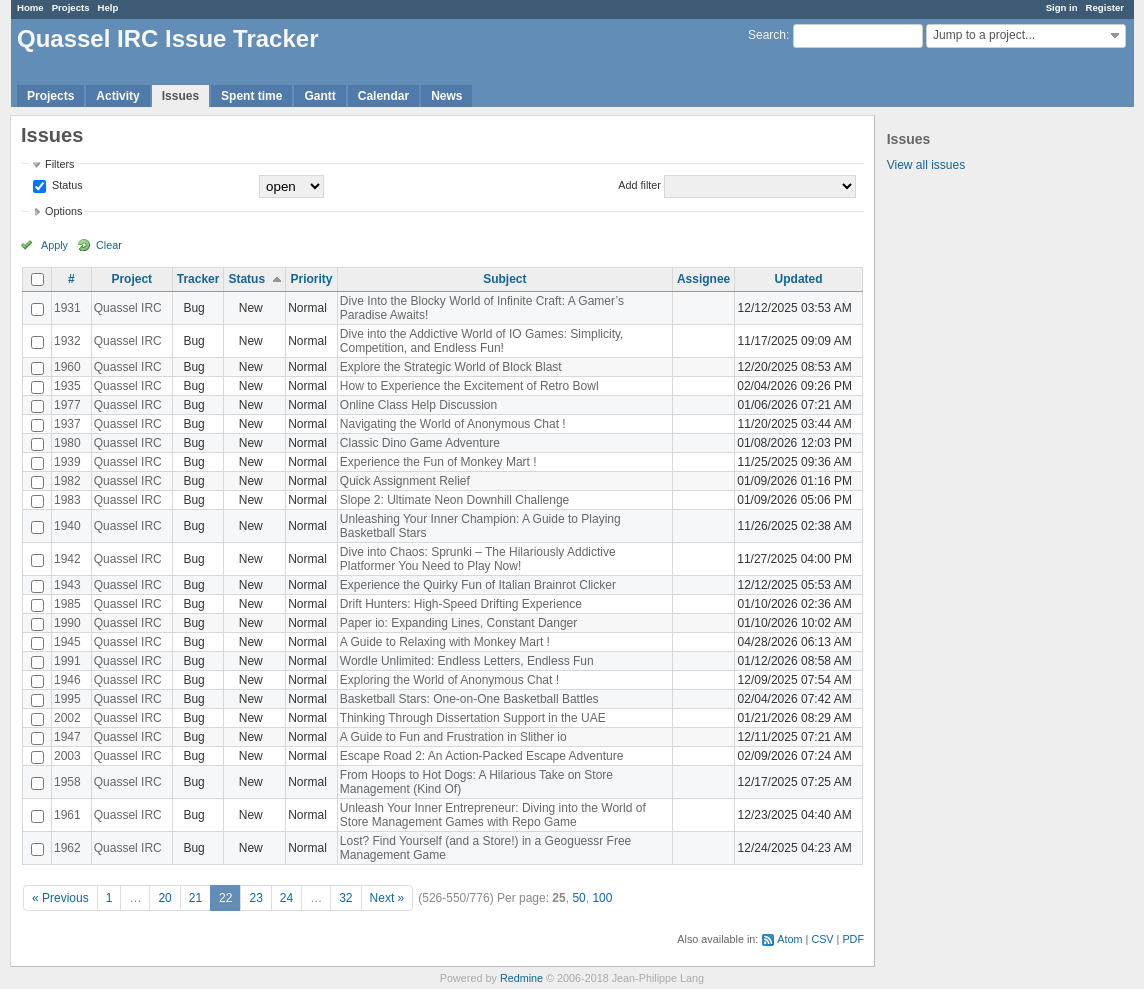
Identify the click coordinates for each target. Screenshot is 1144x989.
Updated (799, 279)
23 (255, 898)
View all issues (926, 165)
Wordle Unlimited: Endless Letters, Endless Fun (467, 661)
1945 (67, 642)
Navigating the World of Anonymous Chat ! (453, 424)
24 (286, 898)
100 (602, 898)
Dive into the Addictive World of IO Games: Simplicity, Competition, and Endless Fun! (482, 341)
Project (131, 279)
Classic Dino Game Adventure (420, 443)
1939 (67, 462)
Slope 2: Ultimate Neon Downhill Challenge (454, 500)
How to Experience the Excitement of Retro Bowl (469, 386)
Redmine (521, 978)
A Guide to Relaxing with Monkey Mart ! (445, 642)
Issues (180, 96)
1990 (67, 623)
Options (63, 211)
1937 (67, 424)
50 (578, 898)
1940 (67, 526)
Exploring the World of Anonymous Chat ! (449, 680)
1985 (67, 604)
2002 (67, 718)
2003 (67, 756)
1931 (67, 308)
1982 (67, 481)
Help (108, 7)
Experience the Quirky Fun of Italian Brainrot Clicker (478, 585)
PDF (853, 939)
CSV (822, 939)
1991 (67, 661)
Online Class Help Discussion (418, 405)
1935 (67, 386)
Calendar (383, 96)
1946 (67, 680)
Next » (387, 898)
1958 (67, 782)
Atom (789, 939)
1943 (67, 585)
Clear (109, 245)
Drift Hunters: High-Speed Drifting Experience (461, 604)
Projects (71, 7)
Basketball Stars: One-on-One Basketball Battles (469, 699)
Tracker (198, 279)
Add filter (639, 185)
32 (345, 898)
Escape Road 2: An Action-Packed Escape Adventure (482, 756)
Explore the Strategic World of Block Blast (451, 367)
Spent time (251, 96)
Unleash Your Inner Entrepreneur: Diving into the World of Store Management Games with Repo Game (493, 815)
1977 (67, 405)
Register (1105, 7)
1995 (67, 699)
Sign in (1062, 7)
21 (195, 898)
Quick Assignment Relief (405, 481)
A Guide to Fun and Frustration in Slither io (453, 737)
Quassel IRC (128, 308)
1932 (67, 341)
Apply (54, 245)
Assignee (703, 279)
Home (30, 7)
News (446, 96)
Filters (59, 164)
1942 (67, 559)
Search (767, 35)
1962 (67, 848)
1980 (67, 443)
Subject (504, 279)
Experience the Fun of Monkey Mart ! (438, 462)
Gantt (319, 96)
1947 (67, 737)
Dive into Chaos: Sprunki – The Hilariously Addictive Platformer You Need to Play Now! (478, 559)
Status (66, 185)
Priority (311, 279)
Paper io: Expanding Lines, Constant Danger (459, 623)
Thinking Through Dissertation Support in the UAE (473, 718)
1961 (67, 815)
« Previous (60, 898)
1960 (67, 367)
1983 (67, 500)
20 (164, 898)
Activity (117, 96)
